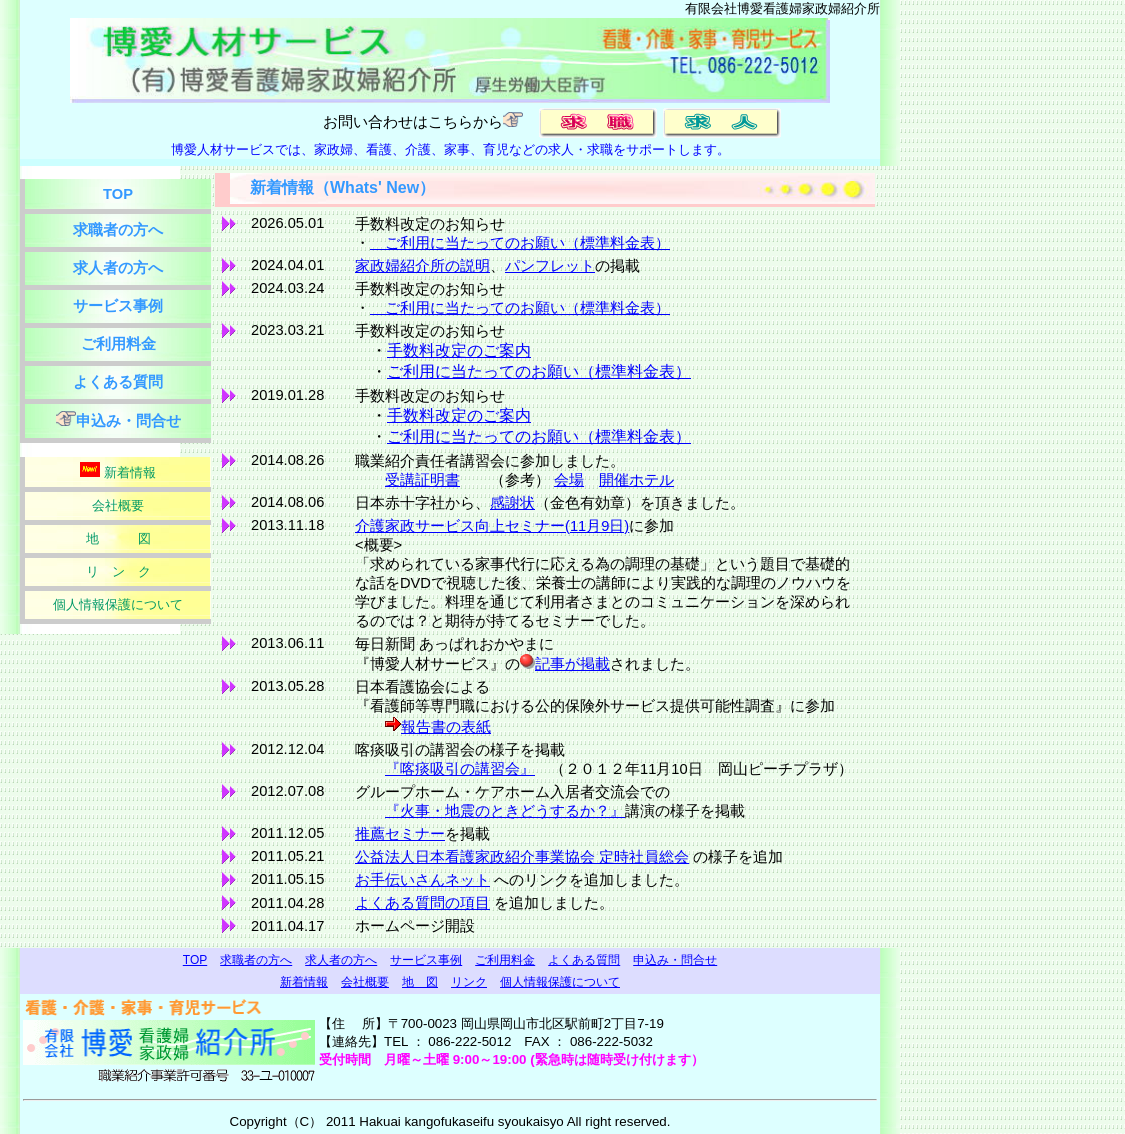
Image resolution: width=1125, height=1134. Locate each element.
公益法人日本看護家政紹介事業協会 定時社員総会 (522, 857)
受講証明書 (422, 480)
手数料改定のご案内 (459, 350)
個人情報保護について (118, 604)
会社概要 (118, 505)
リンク (469, 982)
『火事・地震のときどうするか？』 (505, 811)
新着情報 (118, 471)
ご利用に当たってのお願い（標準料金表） (520, 243)
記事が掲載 (572, 664)
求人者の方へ (118, 268)
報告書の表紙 (446, 727)
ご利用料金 (118, 344)
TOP (118, 194)
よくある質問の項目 (422, 903)
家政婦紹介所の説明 (422, 266)
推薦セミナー (400, 834)
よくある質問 (118, 382)
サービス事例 (118, 306)
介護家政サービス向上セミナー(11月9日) (492, 526)
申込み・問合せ (118, 420)
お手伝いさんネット (422, 880)
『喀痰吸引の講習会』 (460, 769)
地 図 (118, 538)
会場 (569, 480)
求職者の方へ (118, 230)
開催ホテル (636, 480)
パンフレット (550, 266)
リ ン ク (118, 571)
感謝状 (512, 503)
